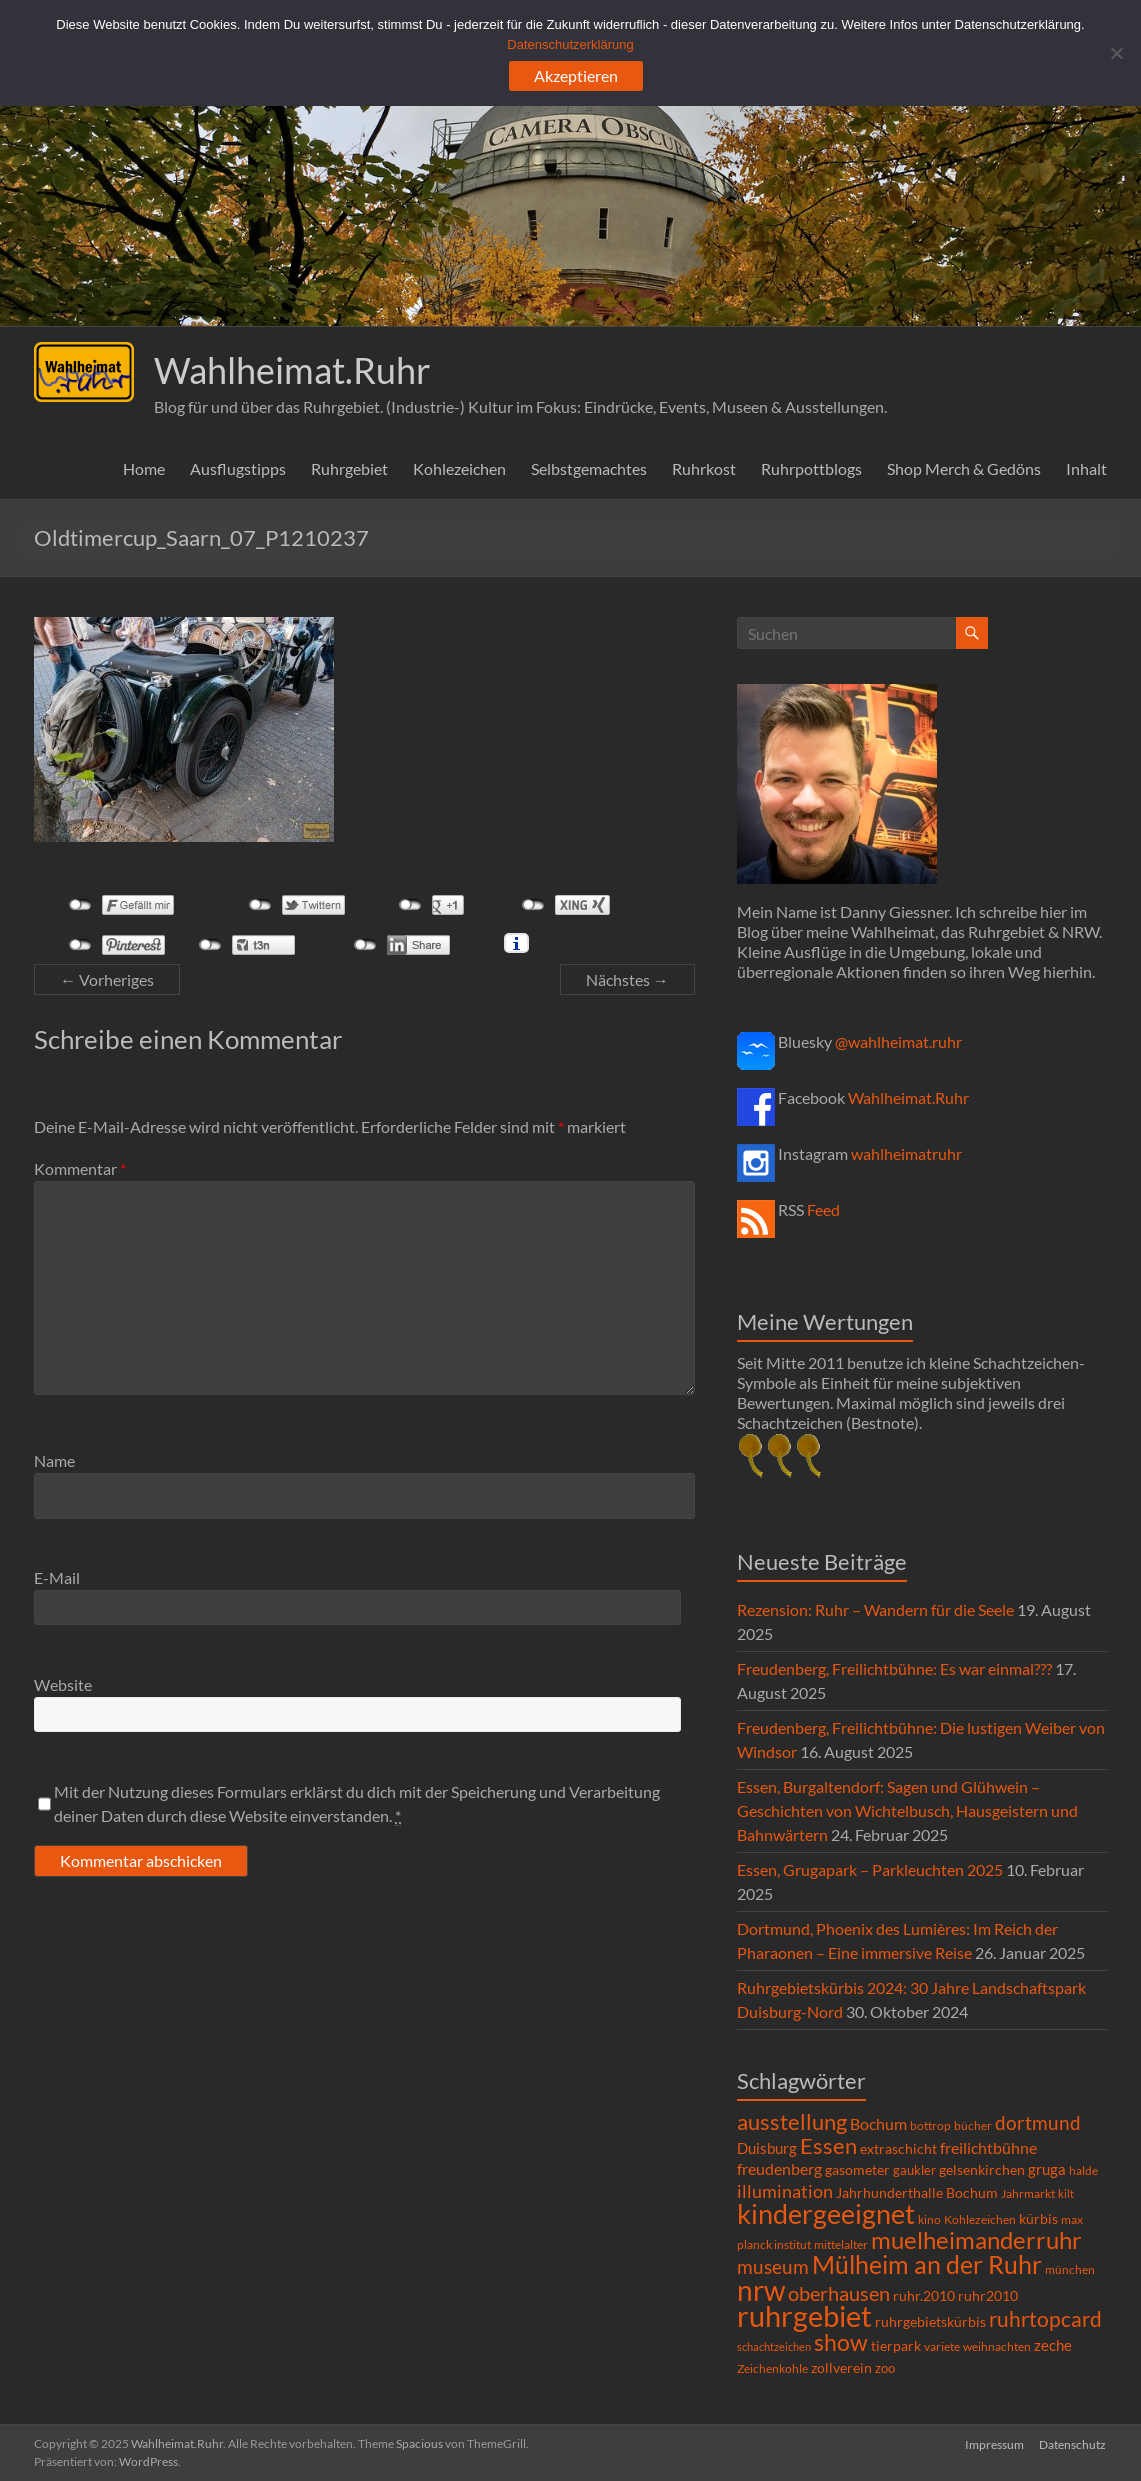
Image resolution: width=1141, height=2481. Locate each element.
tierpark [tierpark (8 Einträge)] (896, 2346)
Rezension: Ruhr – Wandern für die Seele (875, 1609)
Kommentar (80, 1168)
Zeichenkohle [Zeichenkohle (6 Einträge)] (772, 2368)
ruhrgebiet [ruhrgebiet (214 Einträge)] (804, 2315)
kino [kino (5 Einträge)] (929, 2219)
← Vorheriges (107, 979)
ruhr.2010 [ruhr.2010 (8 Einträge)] (924, 2296)
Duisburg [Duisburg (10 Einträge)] (767, 2148)
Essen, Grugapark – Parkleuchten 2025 (870, 1869)
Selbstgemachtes (589, 468)
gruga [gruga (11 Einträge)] (1047, 2169)
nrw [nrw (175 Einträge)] (761, 2290)
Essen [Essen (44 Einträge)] (828, 2146)
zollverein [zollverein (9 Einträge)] (841, 2367)
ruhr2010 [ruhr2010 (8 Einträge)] (988, 2296)
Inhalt (1086, 468)
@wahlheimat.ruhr (898, 1041)
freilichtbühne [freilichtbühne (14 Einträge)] (988, 2147)
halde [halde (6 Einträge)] (1083, 2170)
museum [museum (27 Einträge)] (773, 2266)
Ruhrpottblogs (811, 468)
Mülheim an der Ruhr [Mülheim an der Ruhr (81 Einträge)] (927, 2264)
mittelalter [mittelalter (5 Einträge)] (841, 2244)
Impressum (994, 2443)
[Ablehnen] (1116, 53)
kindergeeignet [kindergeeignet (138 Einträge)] (826, 2213)
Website (63, 1684)
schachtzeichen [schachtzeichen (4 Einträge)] (774, 2346)
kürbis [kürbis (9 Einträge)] (1038, 2218)
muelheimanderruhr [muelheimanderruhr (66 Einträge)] (976, 2240)
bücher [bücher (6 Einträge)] (973, 2125)
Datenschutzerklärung (570, 44)
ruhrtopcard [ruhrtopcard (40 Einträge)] (1045, 2318)
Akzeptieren (576, 75)
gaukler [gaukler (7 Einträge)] (914, 2170)
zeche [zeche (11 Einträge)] (1053, 2345)
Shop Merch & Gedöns (964, 468)
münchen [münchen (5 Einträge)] (1070, 2269)
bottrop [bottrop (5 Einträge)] (930, 2125)
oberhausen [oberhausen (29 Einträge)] (839, 2293)
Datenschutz (1073, 2443)
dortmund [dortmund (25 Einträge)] (1038, 2122)
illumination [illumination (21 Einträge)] (785, 2191)
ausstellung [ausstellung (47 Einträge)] (792, 2121)
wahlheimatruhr (906, 1153)
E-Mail (57, 1577)
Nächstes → (627, 979)
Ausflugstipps (238, 468)
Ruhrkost (704, 468)
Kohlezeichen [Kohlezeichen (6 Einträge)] (980, 2219)
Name (54, 1460)
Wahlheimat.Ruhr (292, 370)
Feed (823, 1209)
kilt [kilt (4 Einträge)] (1066, 2193)
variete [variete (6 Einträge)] (942, 2346)
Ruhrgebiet (349, 468)
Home (144, 468)
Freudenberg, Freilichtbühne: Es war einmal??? (894, 1668)
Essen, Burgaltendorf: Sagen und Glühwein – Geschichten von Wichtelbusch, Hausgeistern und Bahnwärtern (907, 1810)
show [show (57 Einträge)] (841, 2342)
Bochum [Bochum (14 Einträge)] (878, 2123)
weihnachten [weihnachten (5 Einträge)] (997, 2346)
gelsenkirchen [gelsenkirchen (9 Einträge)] (982, 2169)
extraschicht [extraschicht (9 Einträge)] (898, 2148)
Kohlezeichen (459, 468)
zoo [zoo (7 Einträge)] (885, 2368)
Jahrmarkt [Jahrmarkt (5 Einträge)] (1028, 2193)
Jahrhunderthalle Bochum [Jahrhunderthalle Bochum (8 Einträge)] (917, 2193)
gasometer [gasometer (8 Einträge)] (857, 2170)
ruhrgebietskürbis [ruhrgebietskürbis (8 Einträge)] (930, 2322)
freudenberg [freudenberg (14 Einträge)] (779, 2168)
